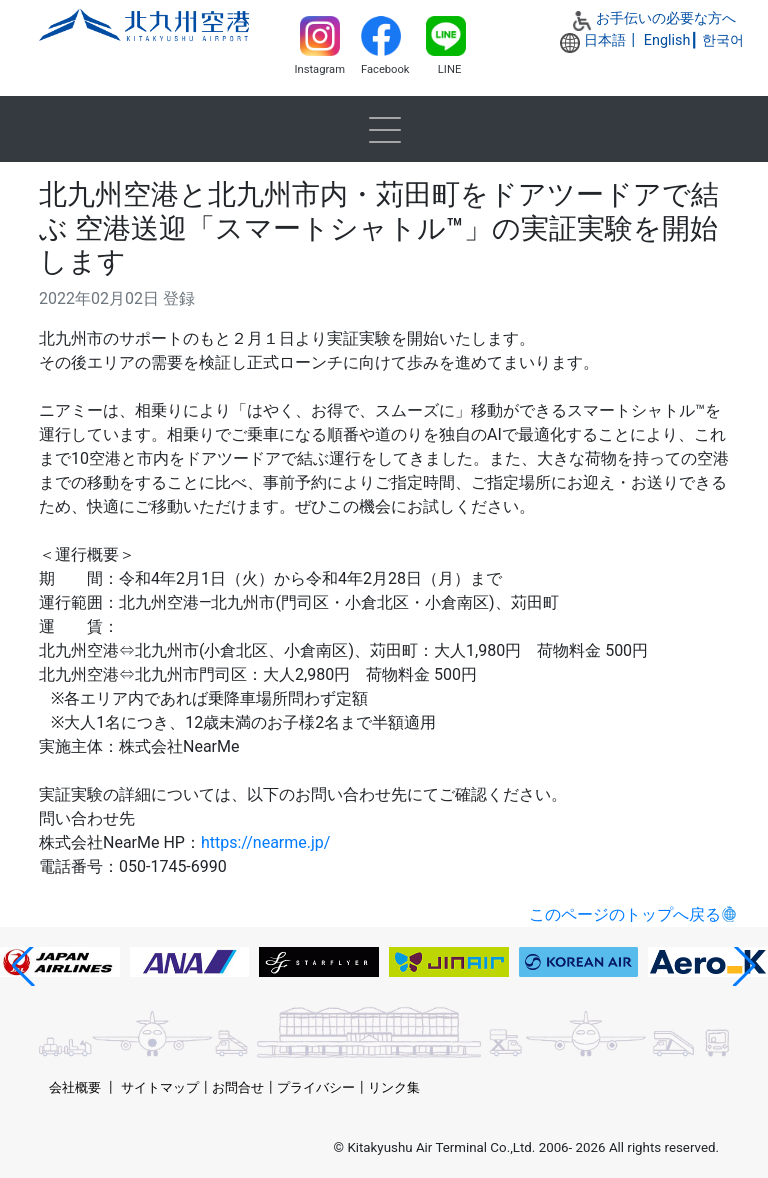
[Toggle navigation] (384, 129)
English (667, 40)
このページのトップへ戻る (625, 914)
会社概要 (75, 1087)
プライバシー (316, 1087)
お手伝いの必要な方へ (666, 18)
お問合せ (238, 1087)
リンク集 (394, 1087)
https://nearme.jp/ (265, 842)
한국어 (723, 40)
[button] (23, 966)
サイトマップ (160, 1087)
